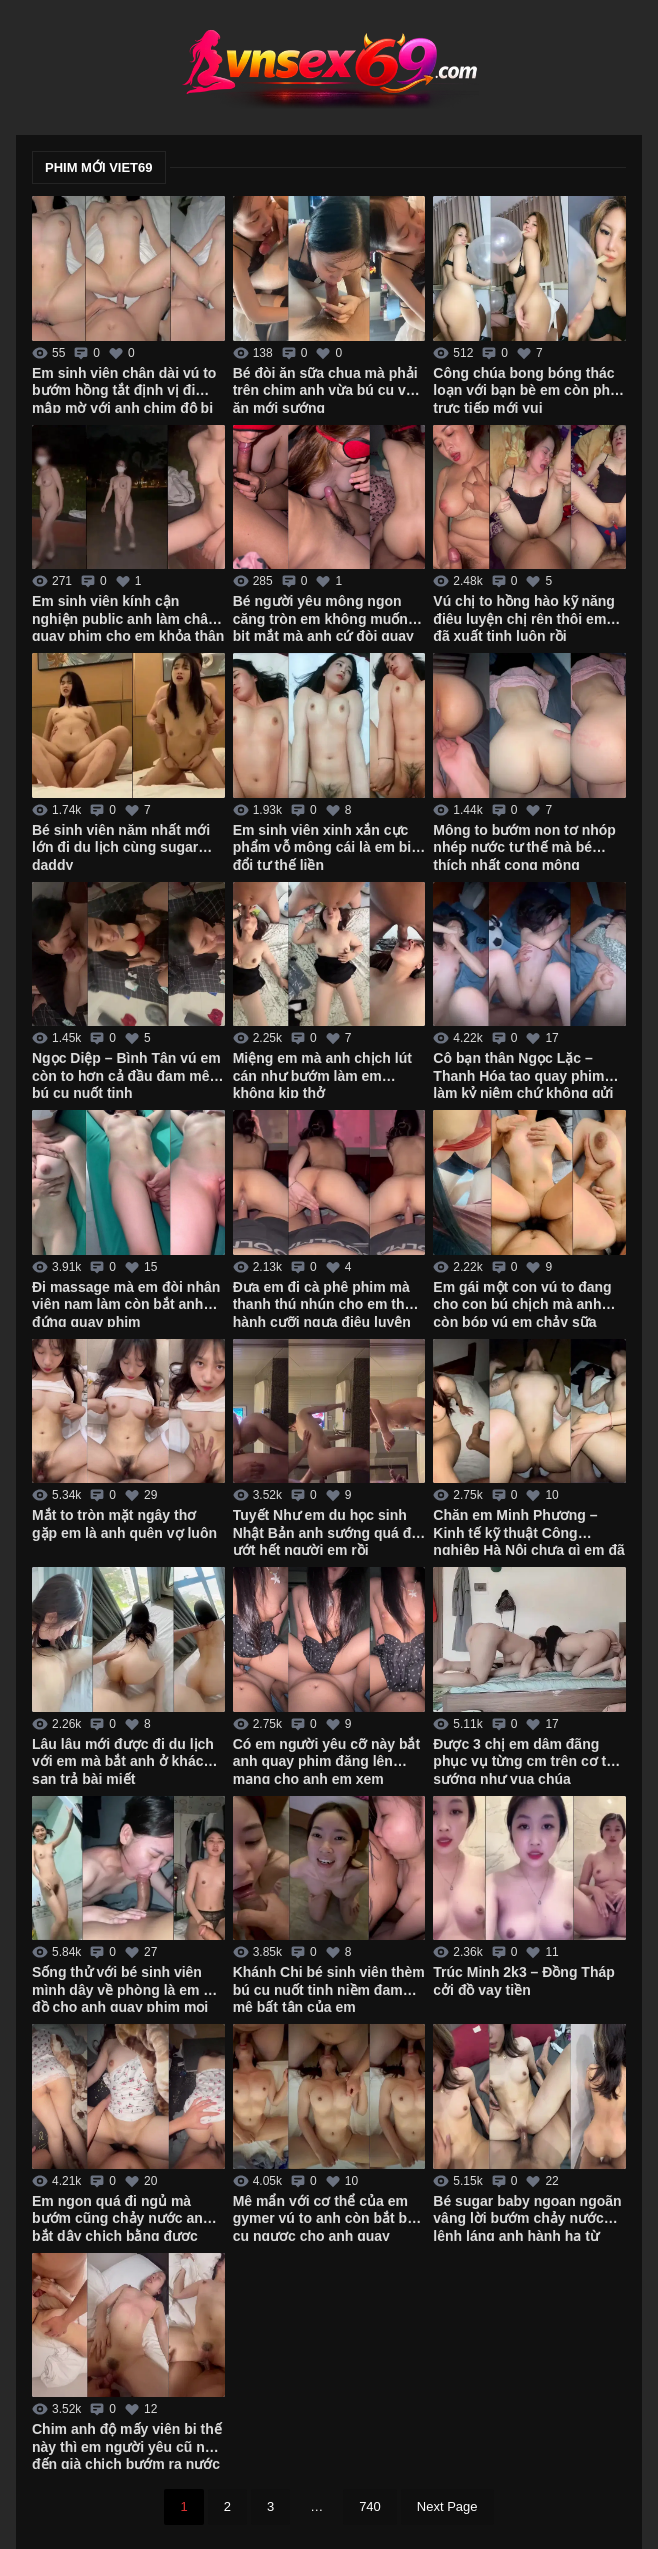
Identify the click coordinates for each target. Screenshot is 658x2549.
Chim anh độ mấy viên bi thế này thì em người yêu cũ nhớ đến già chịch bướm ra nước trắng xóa (127, 2445)
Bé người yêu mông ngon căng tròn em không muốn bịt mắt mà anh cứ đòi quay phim (323, 617)
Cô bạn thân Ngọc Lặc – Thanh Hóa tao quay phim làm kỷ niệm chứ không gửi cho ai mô (523, 1074)
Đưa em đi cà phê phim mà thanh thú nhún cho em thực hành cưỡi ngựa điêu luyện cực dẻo (327, 1303)
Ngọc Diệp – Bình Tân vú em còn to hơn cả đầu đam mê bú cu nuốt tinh (126, 1074)
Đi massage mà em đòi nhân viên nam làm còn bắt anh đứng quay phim (126, 1303)
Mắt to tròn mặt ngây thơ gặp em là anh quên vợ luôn (124, 1524)
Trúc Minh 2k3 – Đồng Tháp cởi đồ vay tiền (523, 1981)
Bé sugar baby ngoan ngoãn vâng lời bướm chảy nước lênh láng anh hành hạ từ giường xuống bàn (527, 2217)
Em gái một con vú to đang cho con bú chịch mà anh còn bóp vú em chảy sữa (522, 1303)
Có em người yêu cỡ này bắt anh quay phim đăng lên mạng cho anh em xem (326, 1760)
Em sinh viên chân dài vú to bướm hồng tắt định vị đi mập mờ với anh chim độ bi (124, 389)
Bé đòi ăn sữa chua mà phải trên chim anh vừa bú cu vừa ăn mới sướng (328, 389)
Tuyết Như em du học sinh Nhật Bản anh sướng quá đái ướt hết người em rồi (328, 1531)
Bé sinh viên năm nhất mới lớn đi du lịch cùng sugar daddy (121, 846)
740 (370, 2506)
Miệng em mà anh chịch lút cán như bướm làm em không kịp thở (322, 1074)
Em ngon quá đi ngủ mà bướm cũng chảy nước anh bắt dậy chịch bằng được (121, 2217)
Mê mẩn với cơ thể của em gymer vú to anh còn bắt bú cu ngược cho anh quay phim (324, 2217)
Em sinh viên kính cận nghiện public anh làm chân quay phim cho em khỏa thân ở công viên (128, 617)
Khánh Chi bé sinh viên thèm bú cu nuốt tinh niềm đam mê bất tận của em (329, 1988)
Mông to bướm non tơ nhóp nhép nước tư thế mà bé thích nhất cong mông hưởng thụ (524, 846)
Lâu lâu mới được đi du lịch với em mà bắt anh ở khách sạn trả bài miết (123, 1760)
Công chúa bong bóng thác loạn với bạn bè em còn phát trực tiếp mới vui (527, 389)
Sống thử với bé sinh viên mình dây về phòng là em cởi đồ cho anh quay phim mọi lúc (128, 1988)
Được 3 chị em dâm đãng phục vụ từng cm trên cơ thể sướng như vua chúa (527, 1760)
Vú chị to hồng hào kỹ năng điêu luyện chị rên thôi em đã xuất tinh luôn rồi (524, 617)
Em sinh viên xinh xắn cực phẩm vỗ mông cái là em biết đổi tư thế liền (328, 846)
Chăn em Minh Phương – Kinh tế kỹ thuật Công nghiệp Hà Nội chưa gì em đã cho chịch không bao (528, 1531)
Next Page (447, 2506)
